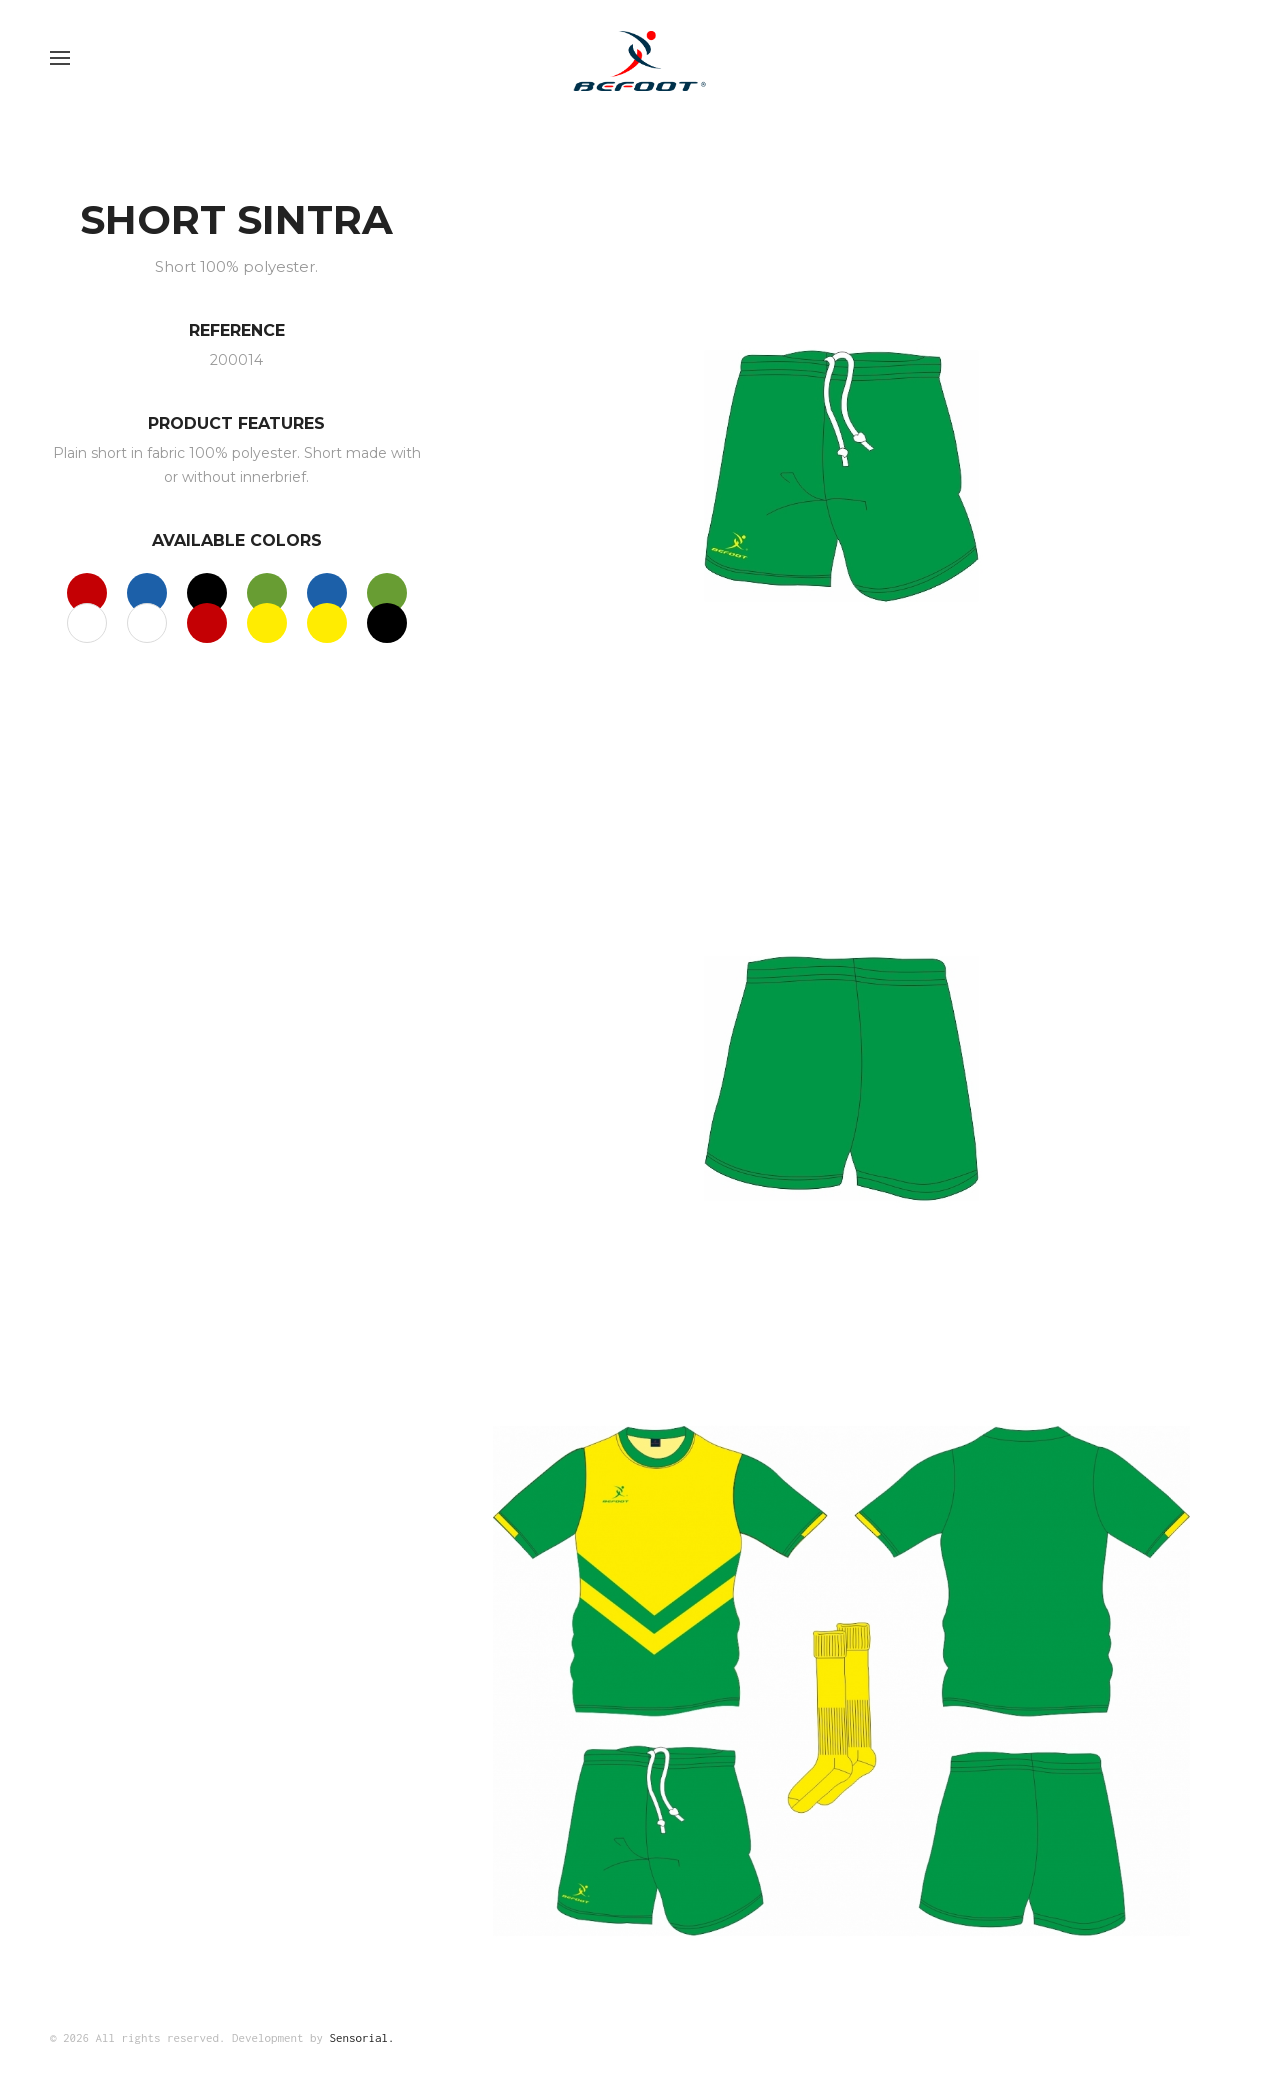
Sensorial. (362, 2037)
